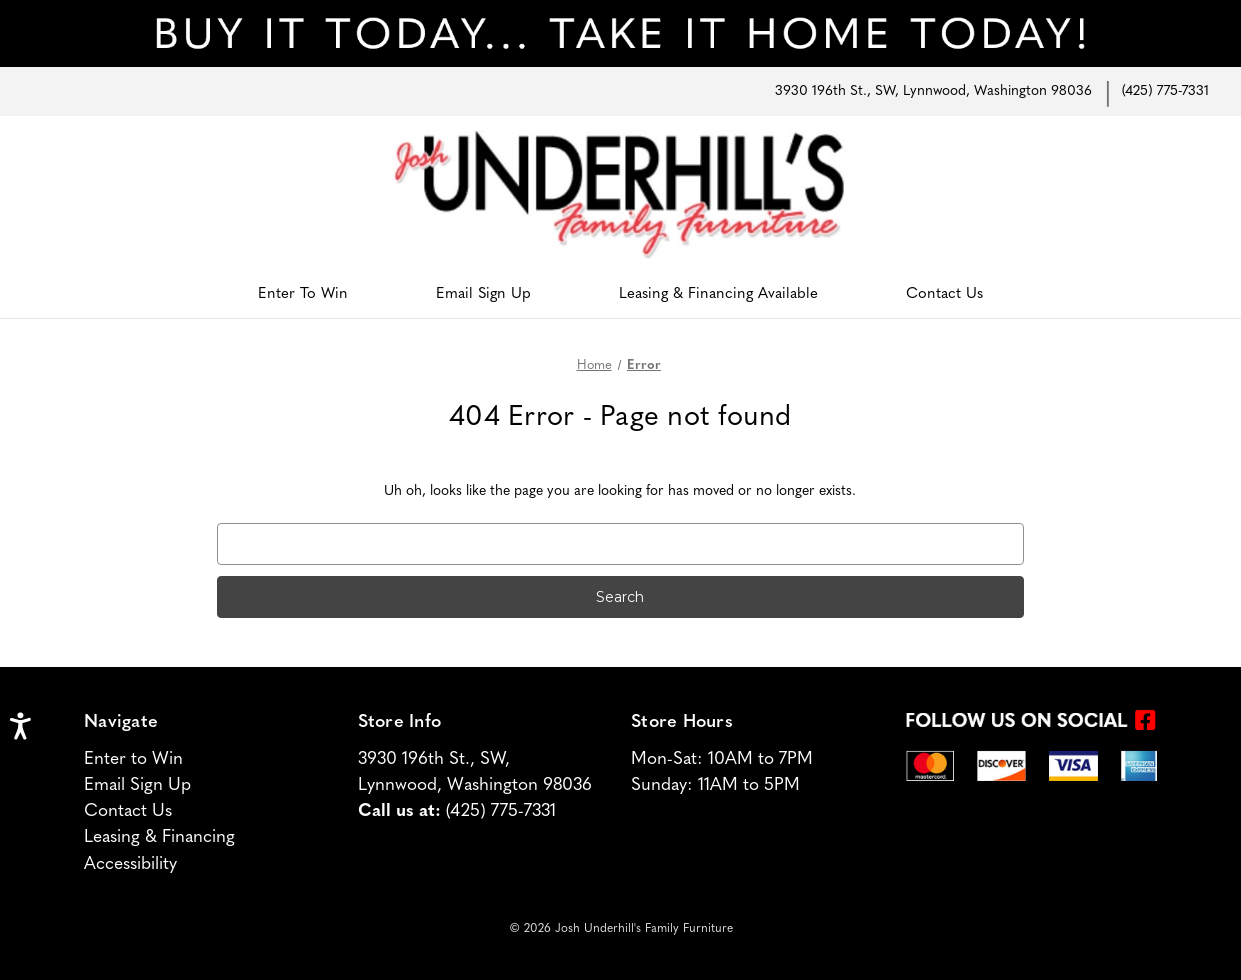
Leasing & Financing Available (718, 294)
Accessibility (130, 864)
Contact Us (944, 294)
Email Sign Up (483, 294)
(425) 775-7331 (1165, 91)
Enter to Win (133, 759)
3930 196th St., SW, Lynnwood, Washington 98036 (933, 91)
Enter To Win (303, 294)
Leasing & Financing (159, 837)
